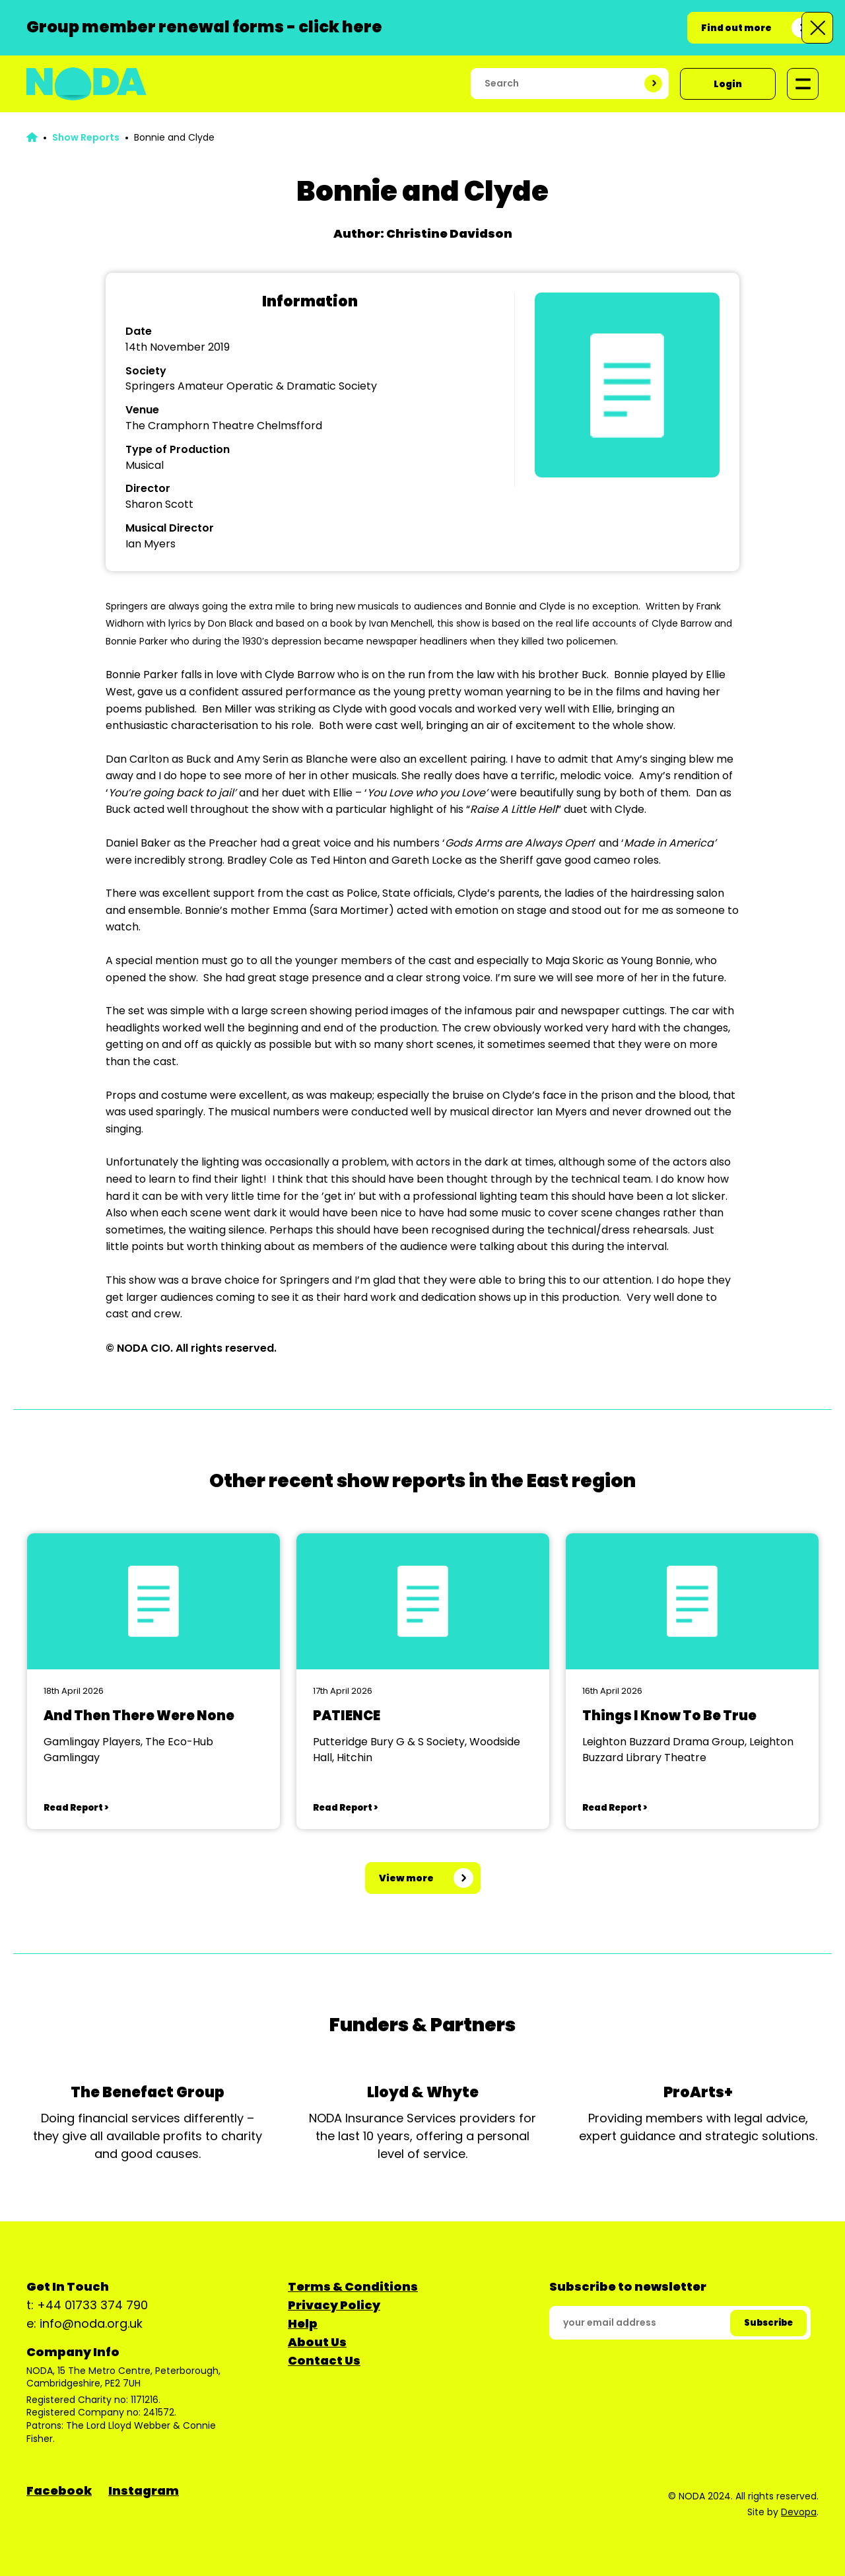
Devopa (799, 2512)
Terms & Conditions (353, 2286)
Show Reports (85, 137)
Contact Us (324, 2360)
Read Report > (76, 1807)
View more (406, 1878)
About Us (317, 2342)
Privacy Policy (334, 2305)
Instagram (143, 2490)
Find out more (736, 27)
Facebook (59, 2490)
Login (728, 83)
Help (303, 2323)
